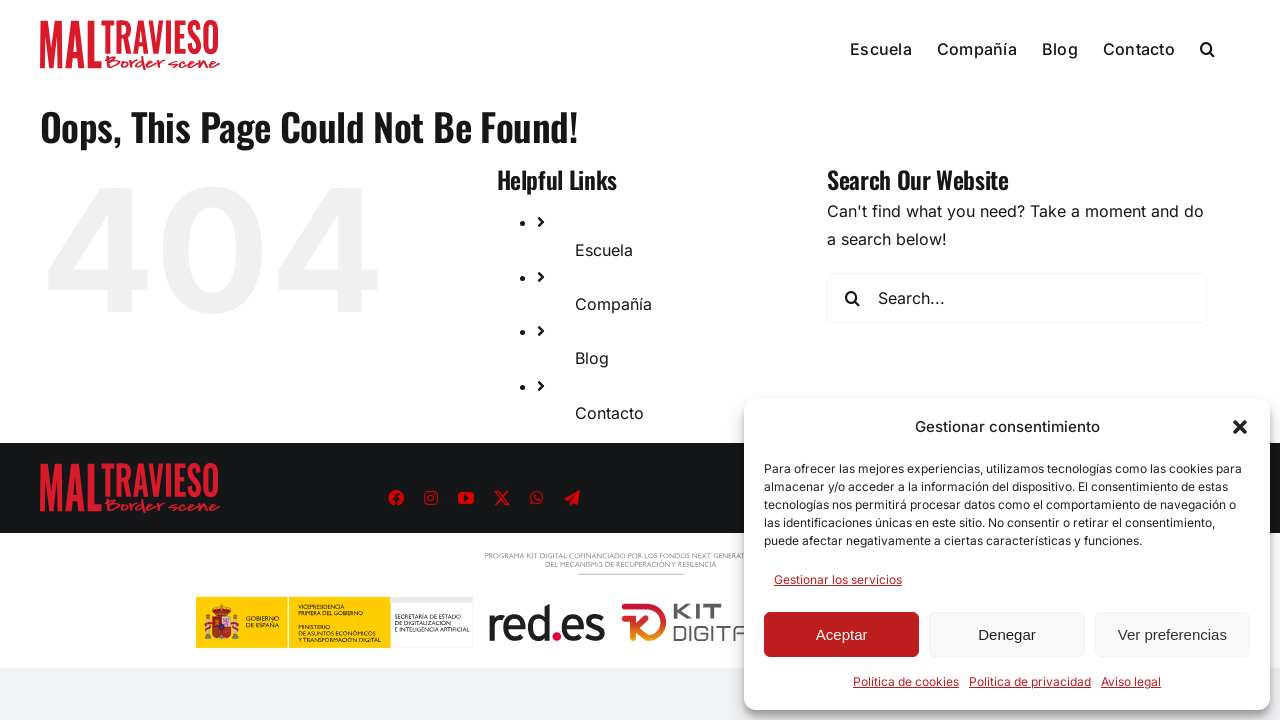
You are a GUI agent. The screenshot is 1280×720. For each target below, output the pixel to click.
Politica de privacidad (1030, 681)
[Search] (852, 298)
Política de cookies (906, 681)
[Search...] (1017, 298)
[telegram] (572, 498)
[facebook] (396, 498)
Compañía (613, 304)
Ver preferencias (1172, 634)
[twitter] (502, 498)
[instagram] (431, 498)
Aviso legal (1131, 681)
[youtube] (466, 498)
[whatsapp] (537, 498)
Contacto (609, 413)
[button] (1240, 427)
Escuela (604, 250)
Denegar (1007, 634)
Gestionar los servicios (838, 579)
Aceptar (842, 634)
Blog (592, 358)
